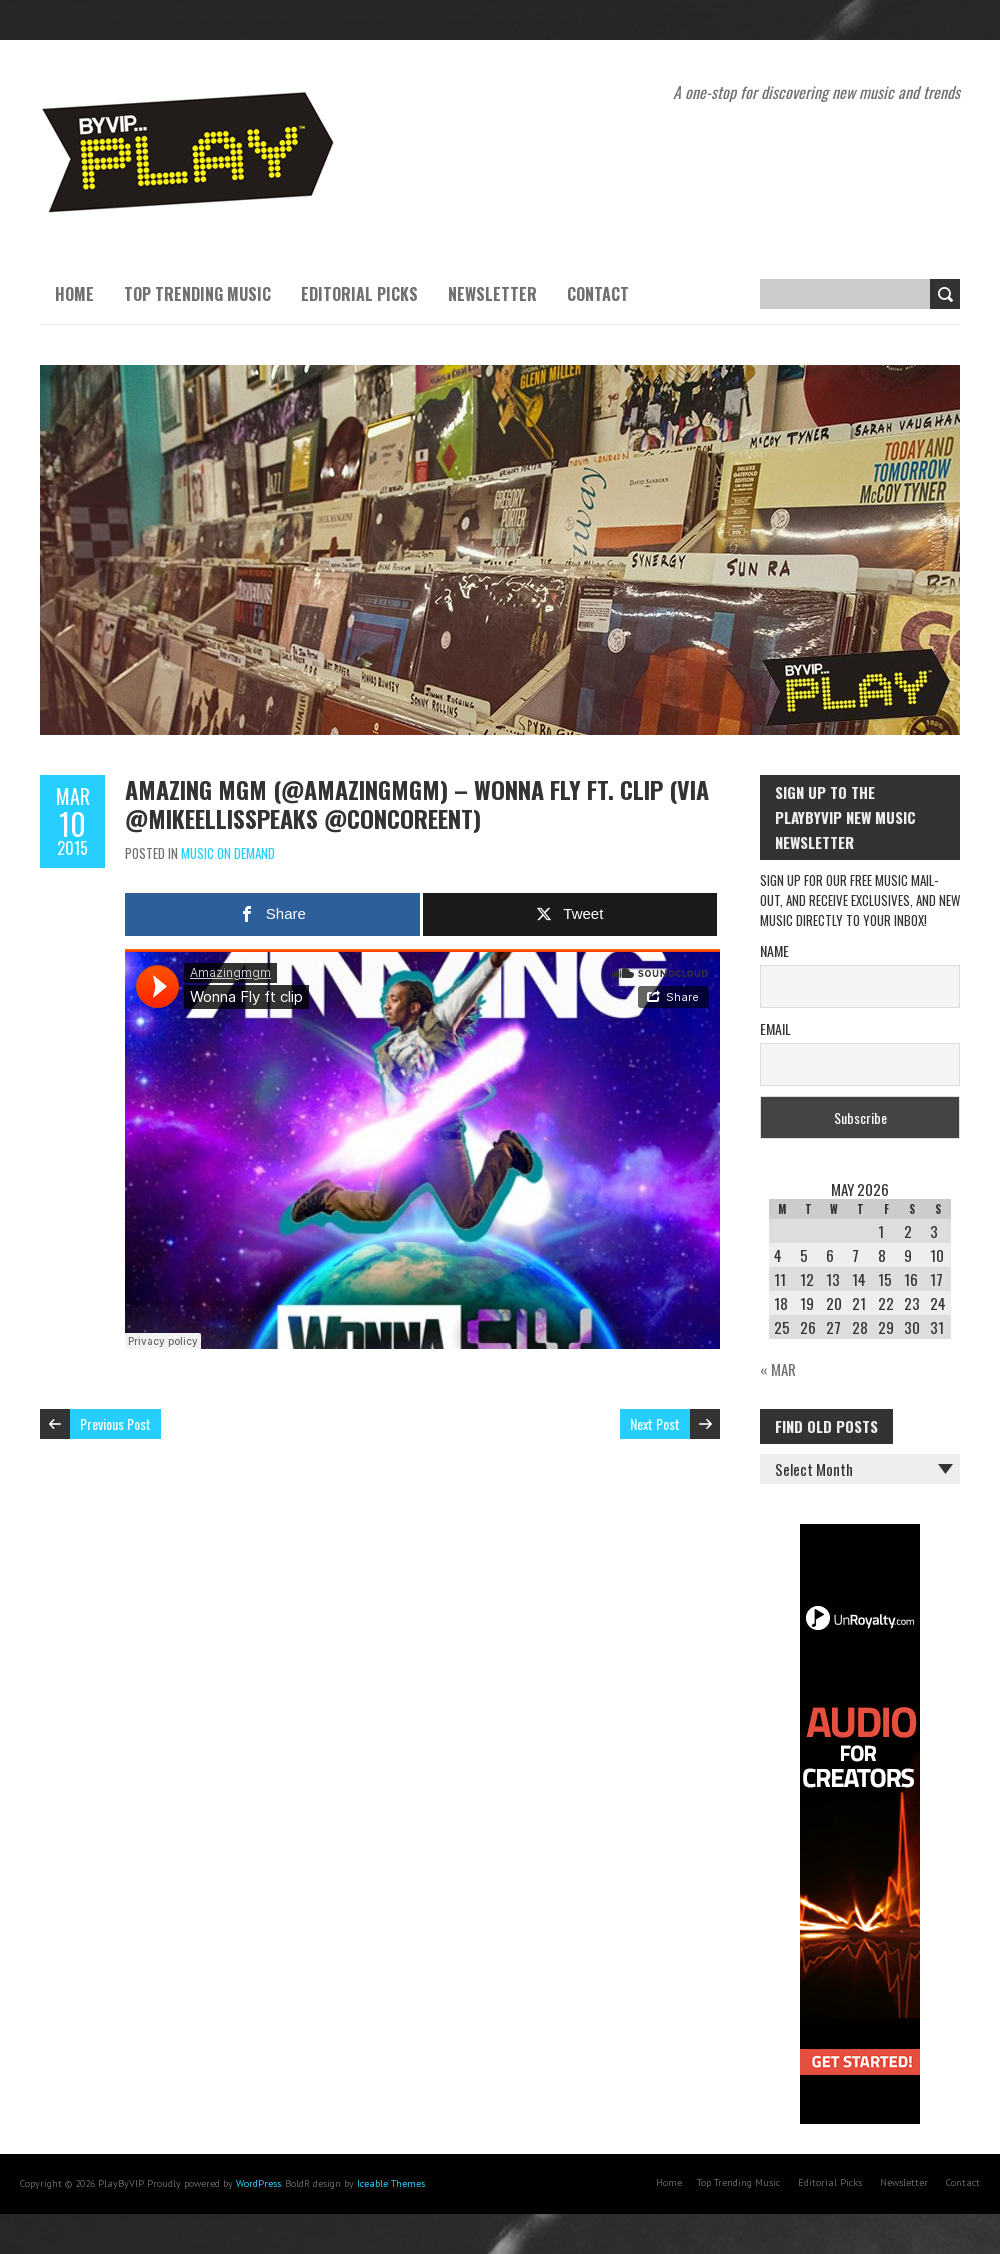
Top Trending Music (197, 294)
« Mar (778, 1369)
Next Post (655, 1423)
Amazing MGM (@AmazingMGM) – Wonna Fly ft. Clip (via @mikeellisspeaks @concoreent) (417, 803)
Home (74, 294)
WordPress (258, 2183)
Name (774, 950)
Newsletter (492, 294)
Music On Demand (228, 853)
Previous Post (115, 1423)
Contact (598, 294)
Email (775, 1028)
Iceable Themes (391, 2183)
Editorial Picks (359, 294)
